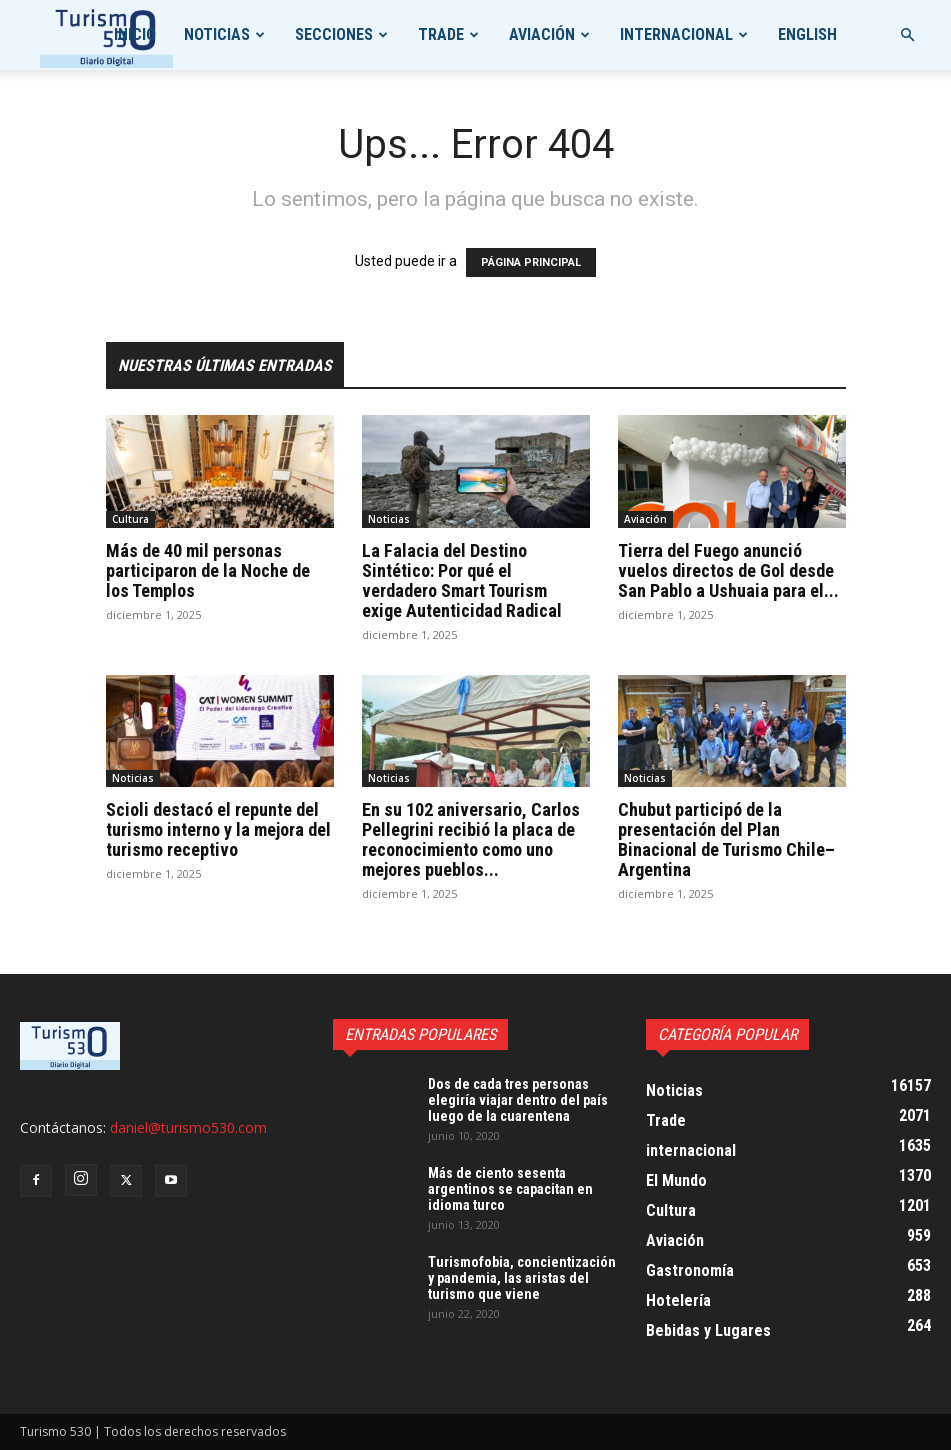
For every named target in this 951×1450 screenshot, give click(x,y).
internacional (676, 34)
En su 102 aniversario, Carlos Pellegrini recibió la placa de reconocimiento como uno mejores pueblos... (471, 839)
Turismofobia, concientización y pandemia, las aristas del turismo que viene (522, 1278)
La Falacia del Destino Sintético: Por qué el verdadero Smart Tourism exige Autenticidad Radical (462, 580)
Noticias (217, 34)
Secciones (334, 34)
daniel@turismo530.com (188, 1127)
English (807, 34)
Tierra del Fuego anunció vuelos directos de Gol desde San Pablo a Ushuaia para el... (728, 570)
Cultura (130, 519)
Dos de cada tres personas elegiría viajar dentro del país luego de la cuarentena (518, 1100)
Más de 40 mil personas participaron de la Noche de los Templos (208, 570)
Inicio (135, 34)
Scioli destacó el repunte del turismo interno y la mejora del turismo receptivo (218, 829)
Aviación (542, 34)
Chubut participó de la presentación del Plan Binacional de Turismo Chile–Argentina (726, 839)
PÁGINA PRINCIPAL (531, 262)
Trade (441, 34)
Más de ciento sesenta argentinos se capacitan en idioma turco (510, 1189)
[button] (907, 35)
